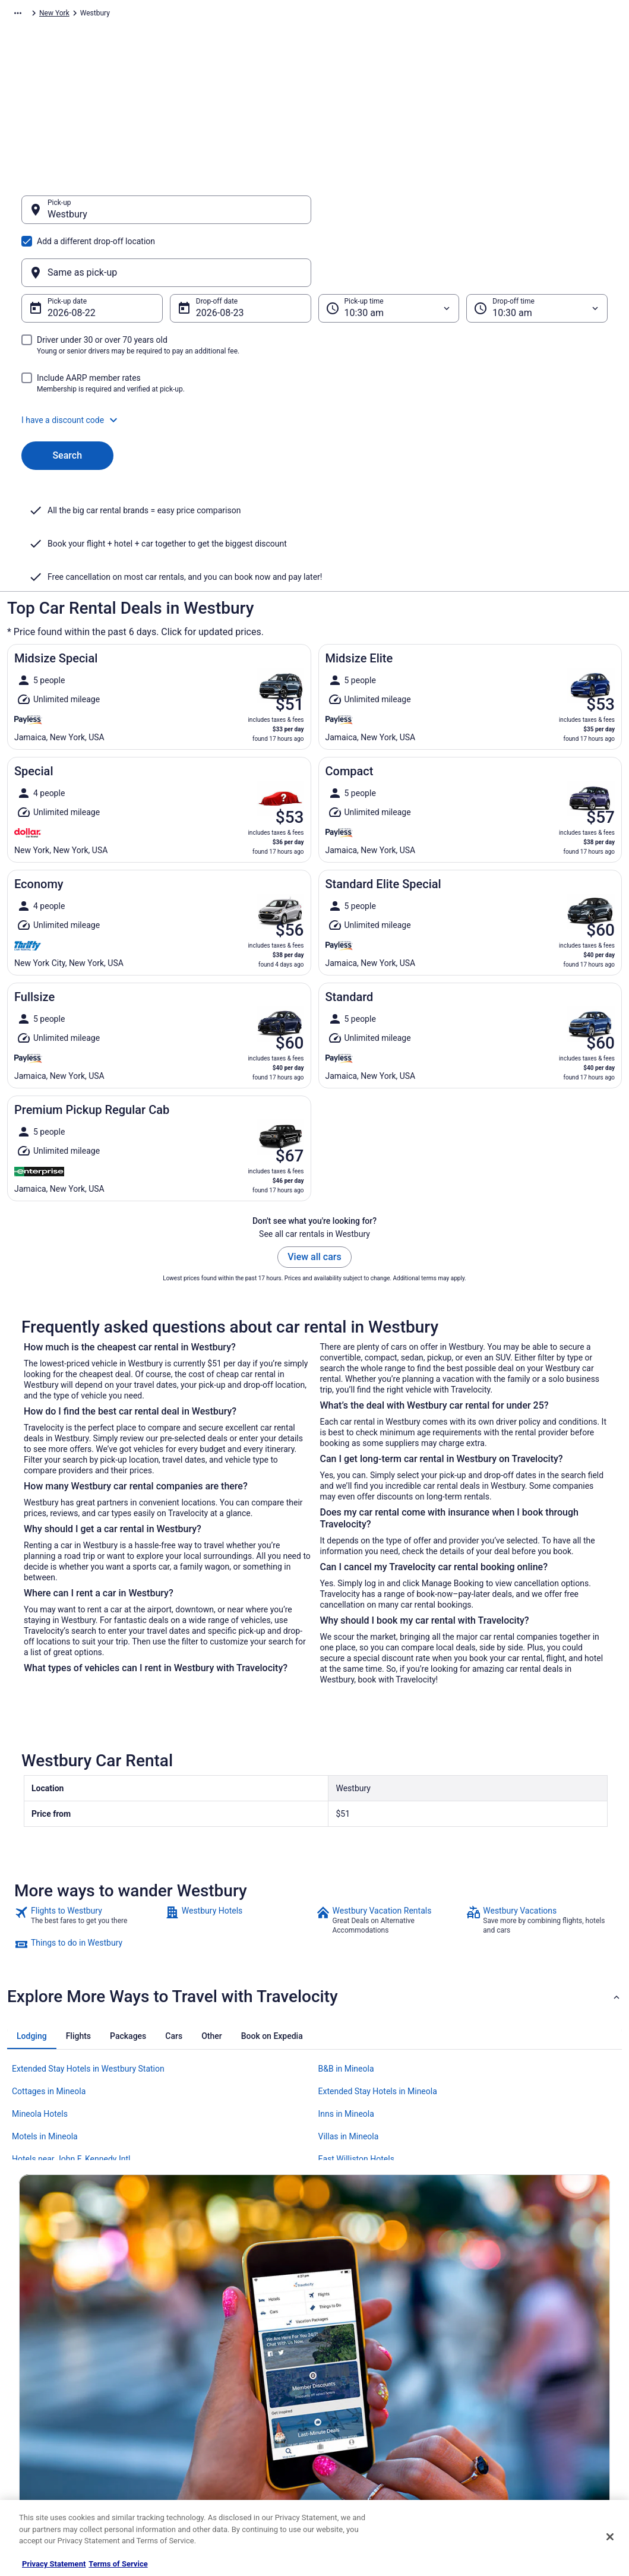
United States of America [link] (207, 15)
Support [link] (492, 2332)
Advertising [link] (37, 2465)
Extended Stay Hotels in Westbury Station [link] (88, 1952)
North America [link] (134, 15)
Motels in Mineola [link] (45, 2020)
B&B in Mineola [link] (346, 1952)
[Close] (610, 2537)
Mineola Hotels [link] (40, 1997)
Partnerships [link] (39, 2389)
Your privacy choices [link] (359, 2427)
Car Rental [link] (84, 15)
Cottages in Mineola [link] (49, 1975)
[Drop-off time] (537, 251)
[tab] (31, 1919)
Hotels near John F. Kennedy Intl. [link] (72, 2042)
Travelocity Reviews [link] (204, 2427)
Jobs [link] (26, 2351)
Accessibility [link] (346, 2408)
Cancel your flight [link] (507, 2370)
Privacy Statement (54, 2563)
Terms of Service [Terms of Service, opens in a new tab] (117, 2563)
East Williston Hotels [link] (356, 2042)
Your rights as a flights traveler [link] (528, 2427)
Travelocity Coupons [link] (205, 2446)
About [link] (28, 2332)
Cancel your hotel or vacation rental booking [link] (549, 2351)
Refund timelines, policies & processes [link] (541, 2389)
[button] (314, 363)
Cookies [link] (339, 2351)
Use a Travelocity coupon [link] (519, 2408)
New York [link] (273, 15)
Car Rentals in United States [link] (217, 2408)
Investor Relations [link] (47, 2427)
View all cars (314, 1140)
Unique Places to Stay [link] (207, 2465)
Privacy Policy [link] (349, 2332)
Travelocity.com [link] (32, 15)
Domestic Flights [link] (199, 2389)
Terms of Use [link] (348, 2370)
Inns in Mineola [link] (346, 1997)
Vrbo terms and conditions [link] (368, 2389)
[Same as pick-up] (463, 215)
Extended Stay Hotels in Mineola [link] (377, 1975)
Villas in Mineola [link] (348, 2020)
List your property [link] (46, 2370)
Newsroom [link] (36, 2408)
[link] (88, 1804)
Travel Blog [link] (190, 2484)
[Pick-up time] (389, 251)
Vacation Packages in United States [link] (229, 2370)
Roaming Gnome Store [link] (54, 2446)
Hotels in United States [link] (209, 2332)
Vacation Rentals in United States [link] (225, 2351)
